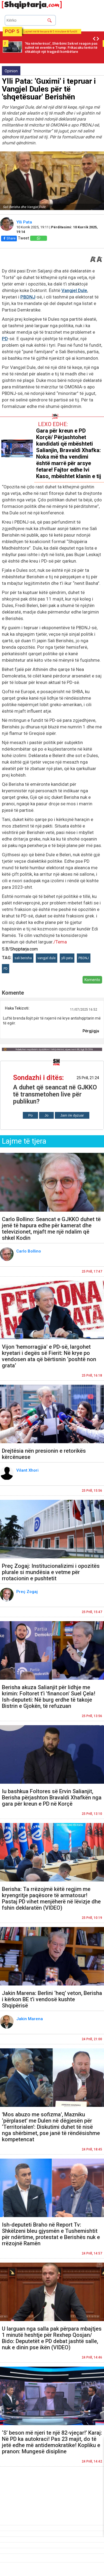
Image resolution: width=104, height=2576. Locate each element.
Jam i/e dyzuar (72, 1115)
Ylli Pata (24, 222)
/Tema (60, 942)
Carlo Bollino (29, 1251)
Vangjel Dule (74, 290)
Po (30, 1115)
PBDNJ (27, 297)
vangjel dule (46, 958)
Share (8, 238)
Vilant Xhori (28, 1470)
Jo (46, 1115)
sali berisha (23, 958)
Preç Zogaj (27, 1591)
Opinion (11, 71)
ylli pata (67, 958)
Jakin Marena (30, 2018)
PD (5, 338)
